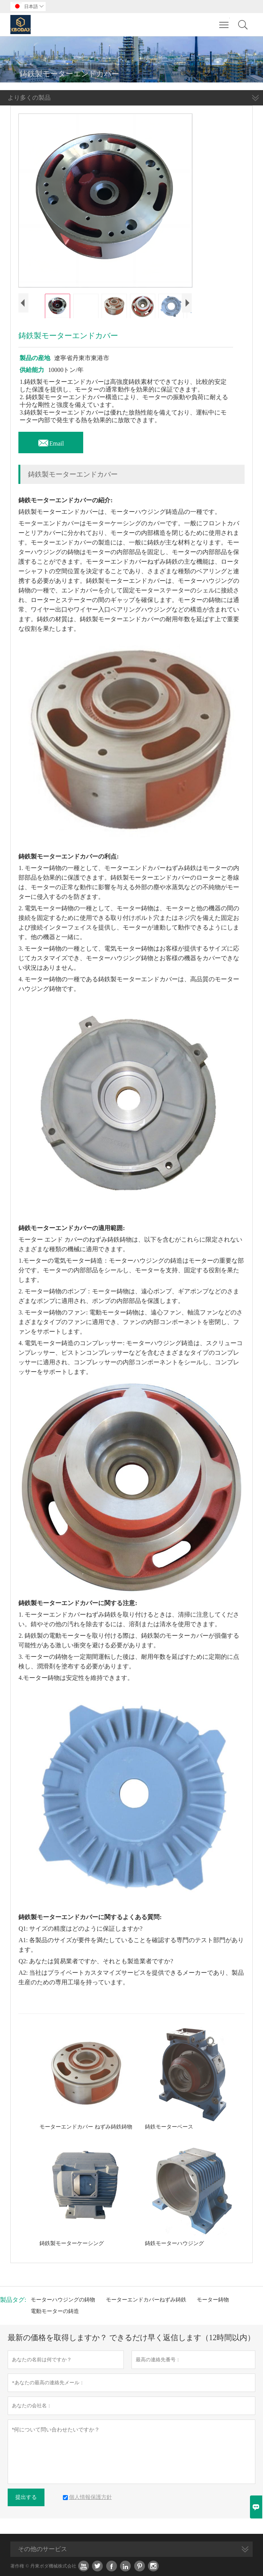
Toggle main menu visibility (224, 21)
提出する (26, 2497)
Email (51, 441)
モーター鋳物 (213, 2300)
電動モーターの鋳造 (55, 2311)
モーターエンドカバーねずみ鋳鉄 (146, 2300)
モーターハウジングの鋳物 (63, 2300)
